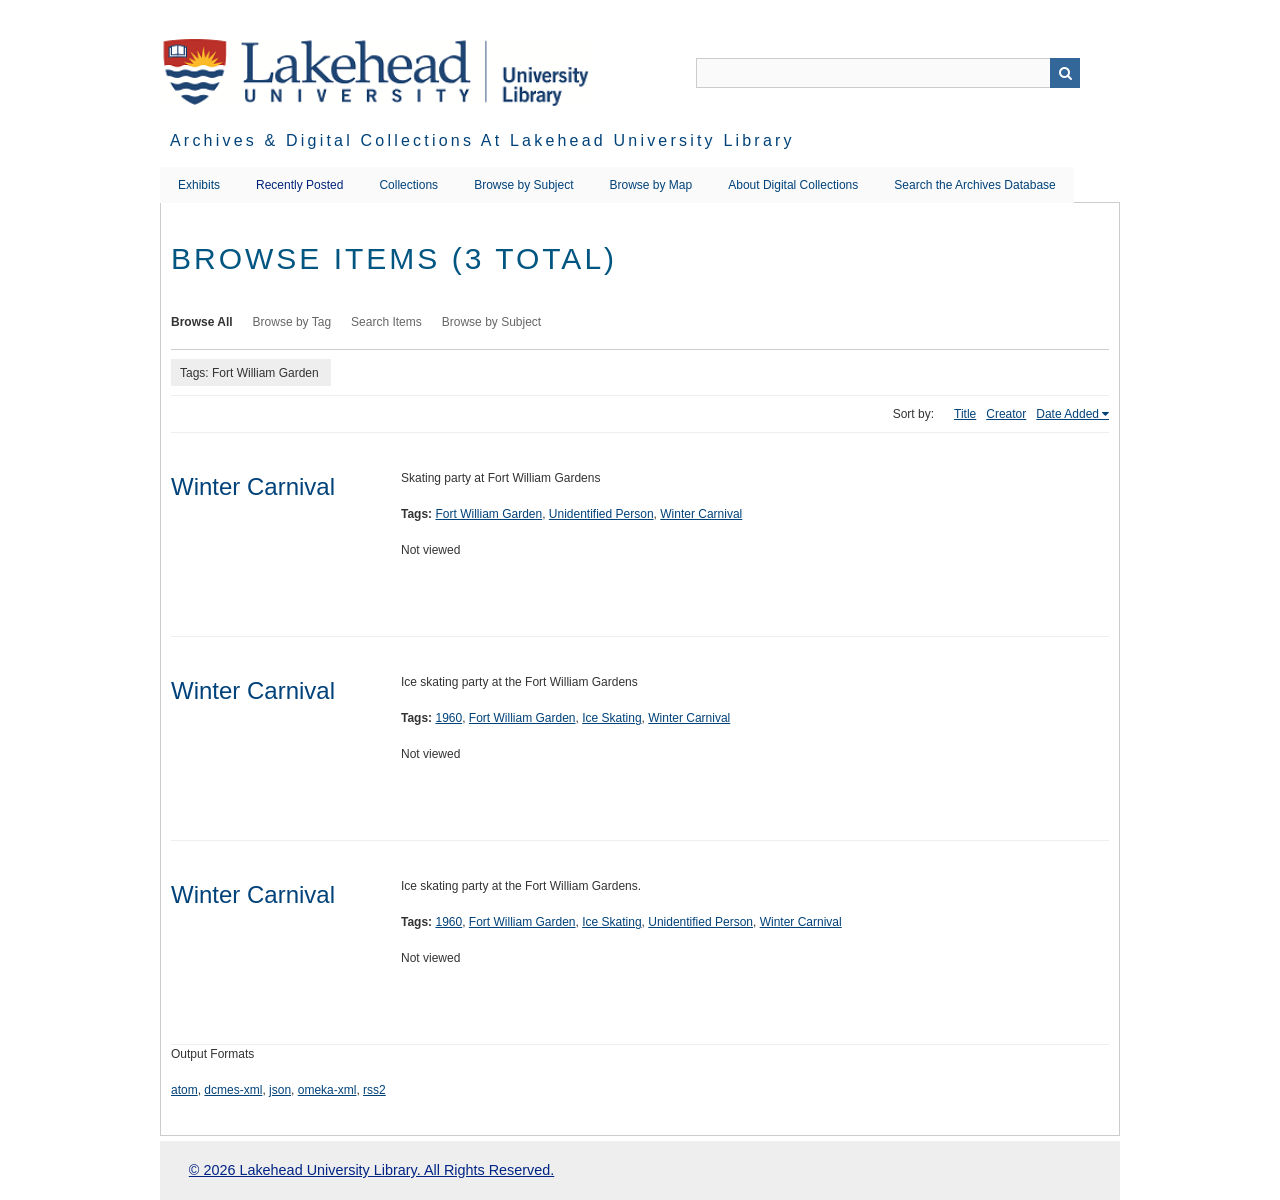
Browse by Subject (523, 185)
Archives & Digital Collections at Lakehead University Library (482, 140)
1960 (448, 718)
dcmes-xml (233, 1090)
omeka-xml (327, 1090)
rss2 (374, 1090)
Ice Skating (611, 718)
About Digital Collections (793, 185)
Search (1065, 73)
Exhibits (199, 185)
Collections (408, 185)
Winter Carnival (253, 486)
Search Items (386, 322)
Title (965, 414)
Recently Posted (299, 185)
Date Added (1067, 414)
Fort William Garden (488, 514)
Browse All (202, 322)
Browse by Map (651, 185)
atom (184, 1090)
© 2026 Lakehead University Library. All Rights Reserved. (371, 1170)
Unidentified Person (601, 514)
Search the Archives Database (974, 185)
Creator (1006, 414)
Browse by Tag (292, 322)
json (280, 1090)
